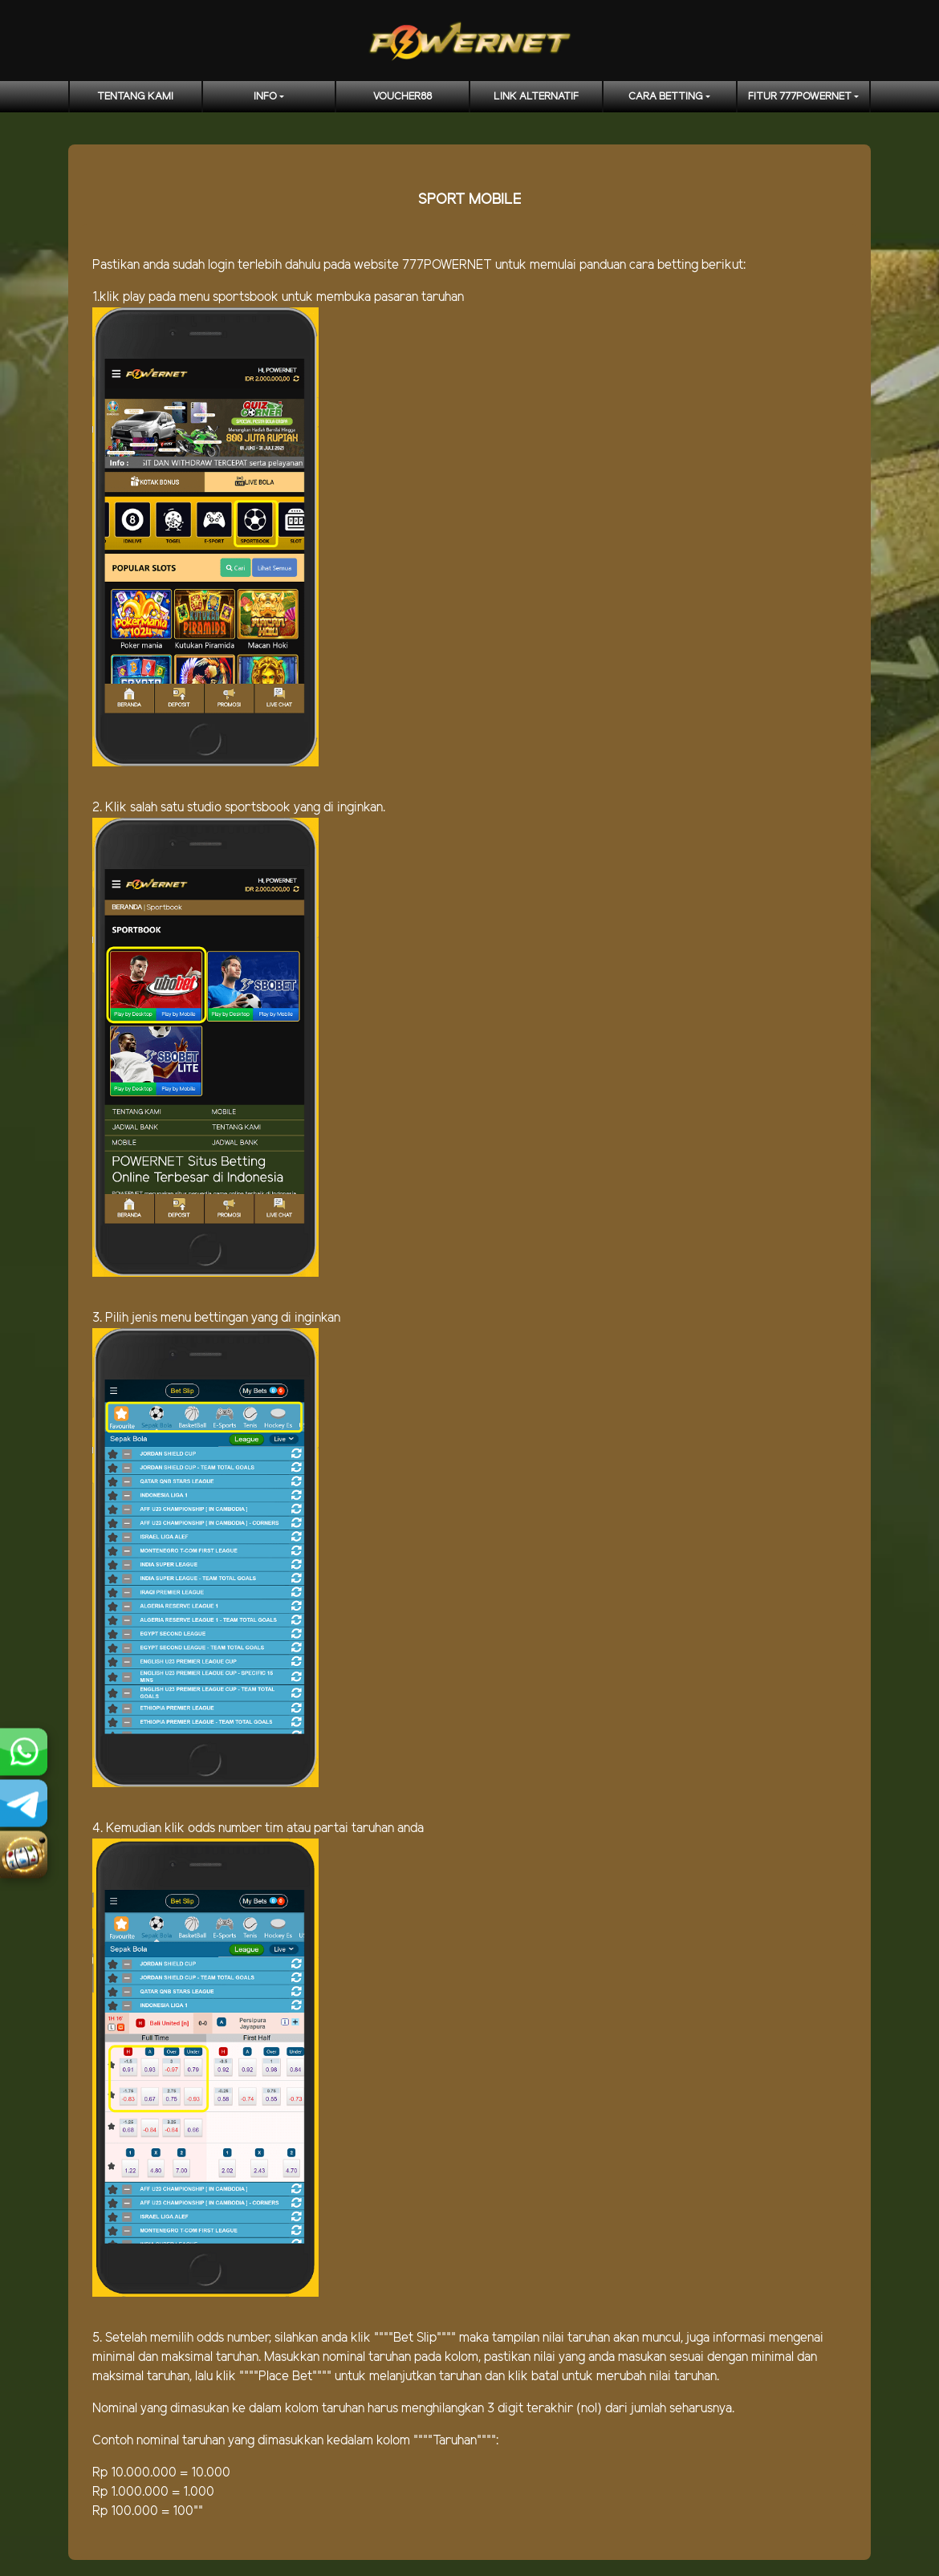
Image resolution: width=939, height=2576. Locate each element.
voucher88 (402, 97)
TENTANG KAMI (135, 97)
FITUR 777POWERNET (800, 97)
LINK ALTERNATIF (536, 97)
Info (265, 97)
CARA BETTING (665, 97)
